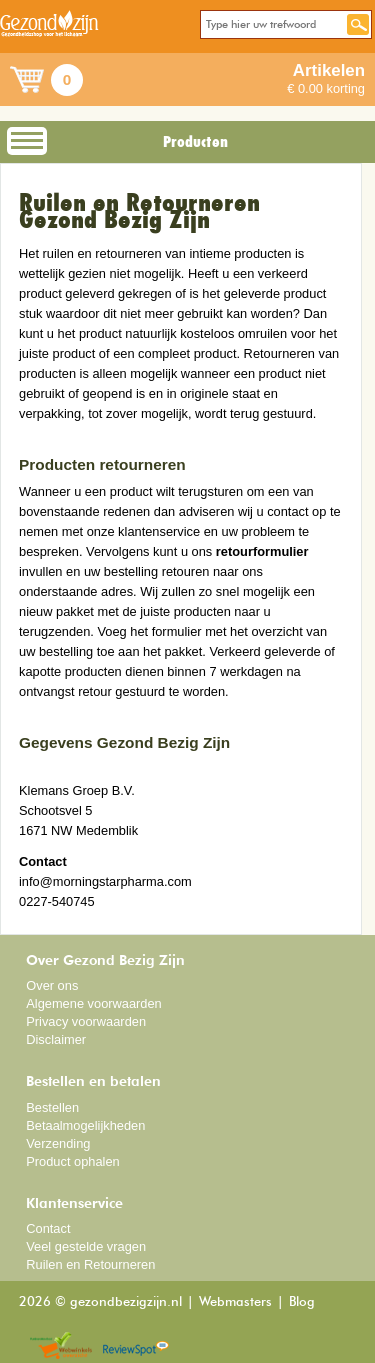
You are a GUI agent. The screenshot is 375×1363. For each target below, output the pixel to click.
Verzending (58, 1143)
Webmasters (235, 1302)
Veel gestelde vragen (86, 1246)
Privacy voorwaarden (86, 1021)
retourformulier (262, 551)
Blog (302, 1302)
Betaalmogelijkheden (85, 1125)
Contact (48, 1228)
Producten (195, 142)
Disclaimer (56, 1039)
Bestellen (52, 1107)
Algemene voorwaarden (94, 1003)
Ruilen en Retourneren (90, 1264)
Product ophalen (72, 1161)
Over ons (52, 985)
